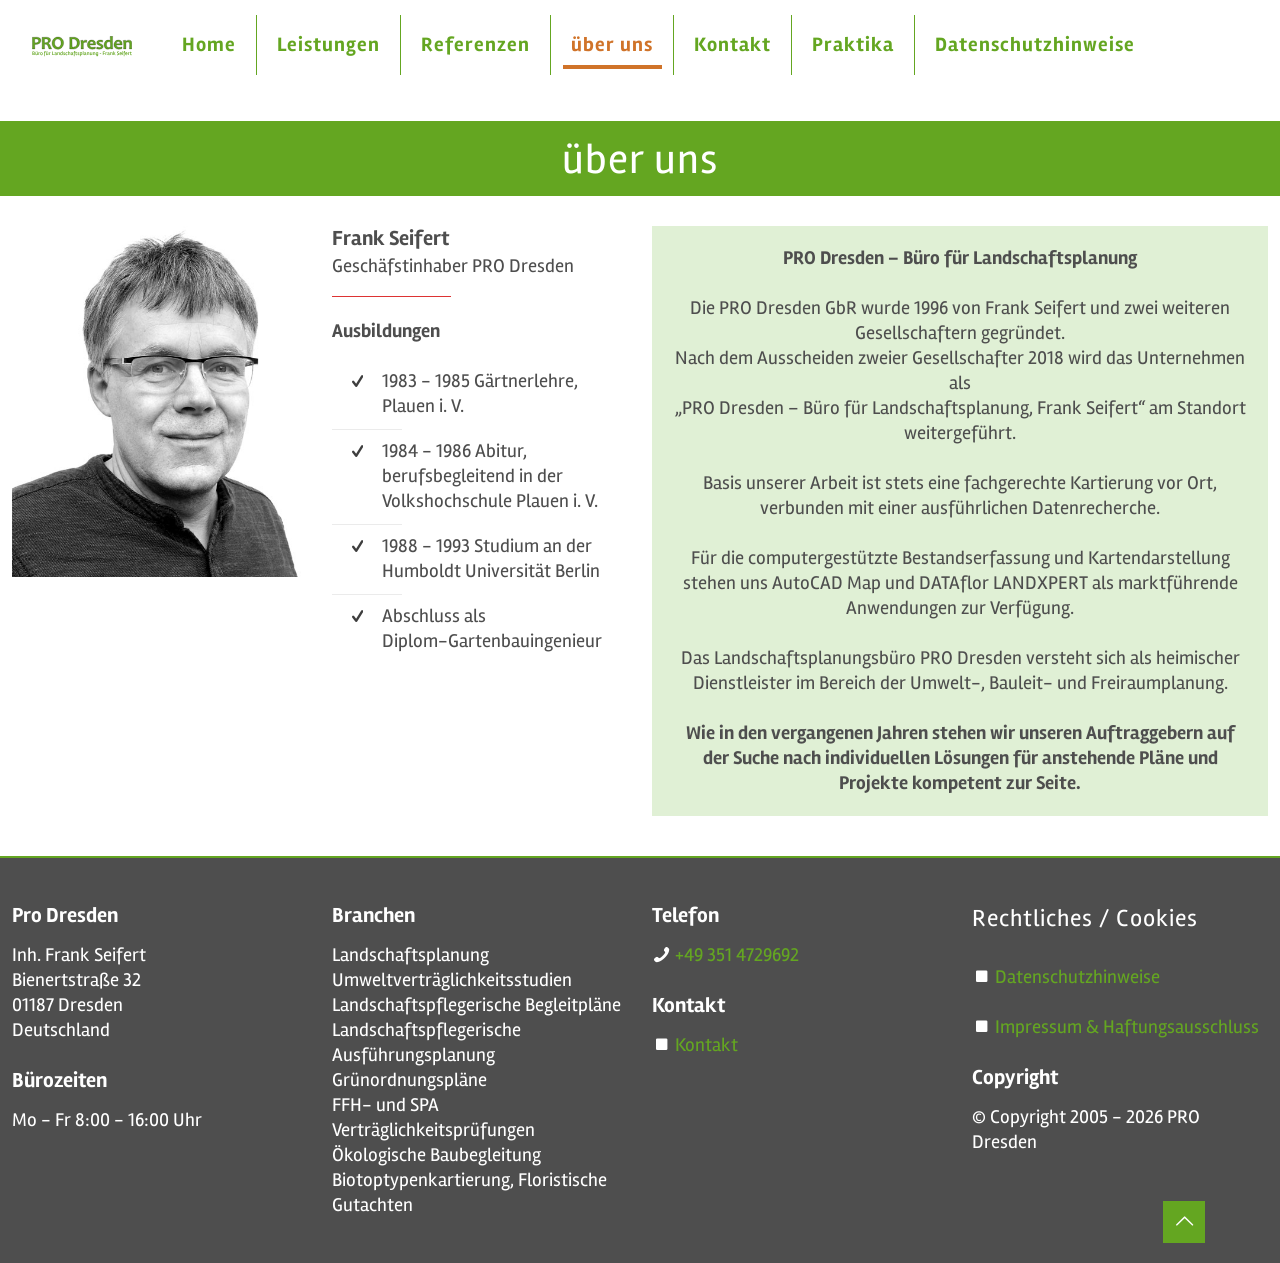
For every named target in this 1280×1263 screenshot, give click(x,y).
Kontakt (706, 1045)
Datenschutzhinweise (1077, 977)
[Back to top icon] (1184, 1222)
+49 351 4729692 (737, 955)
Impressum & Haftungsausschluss (1127, 1027)
